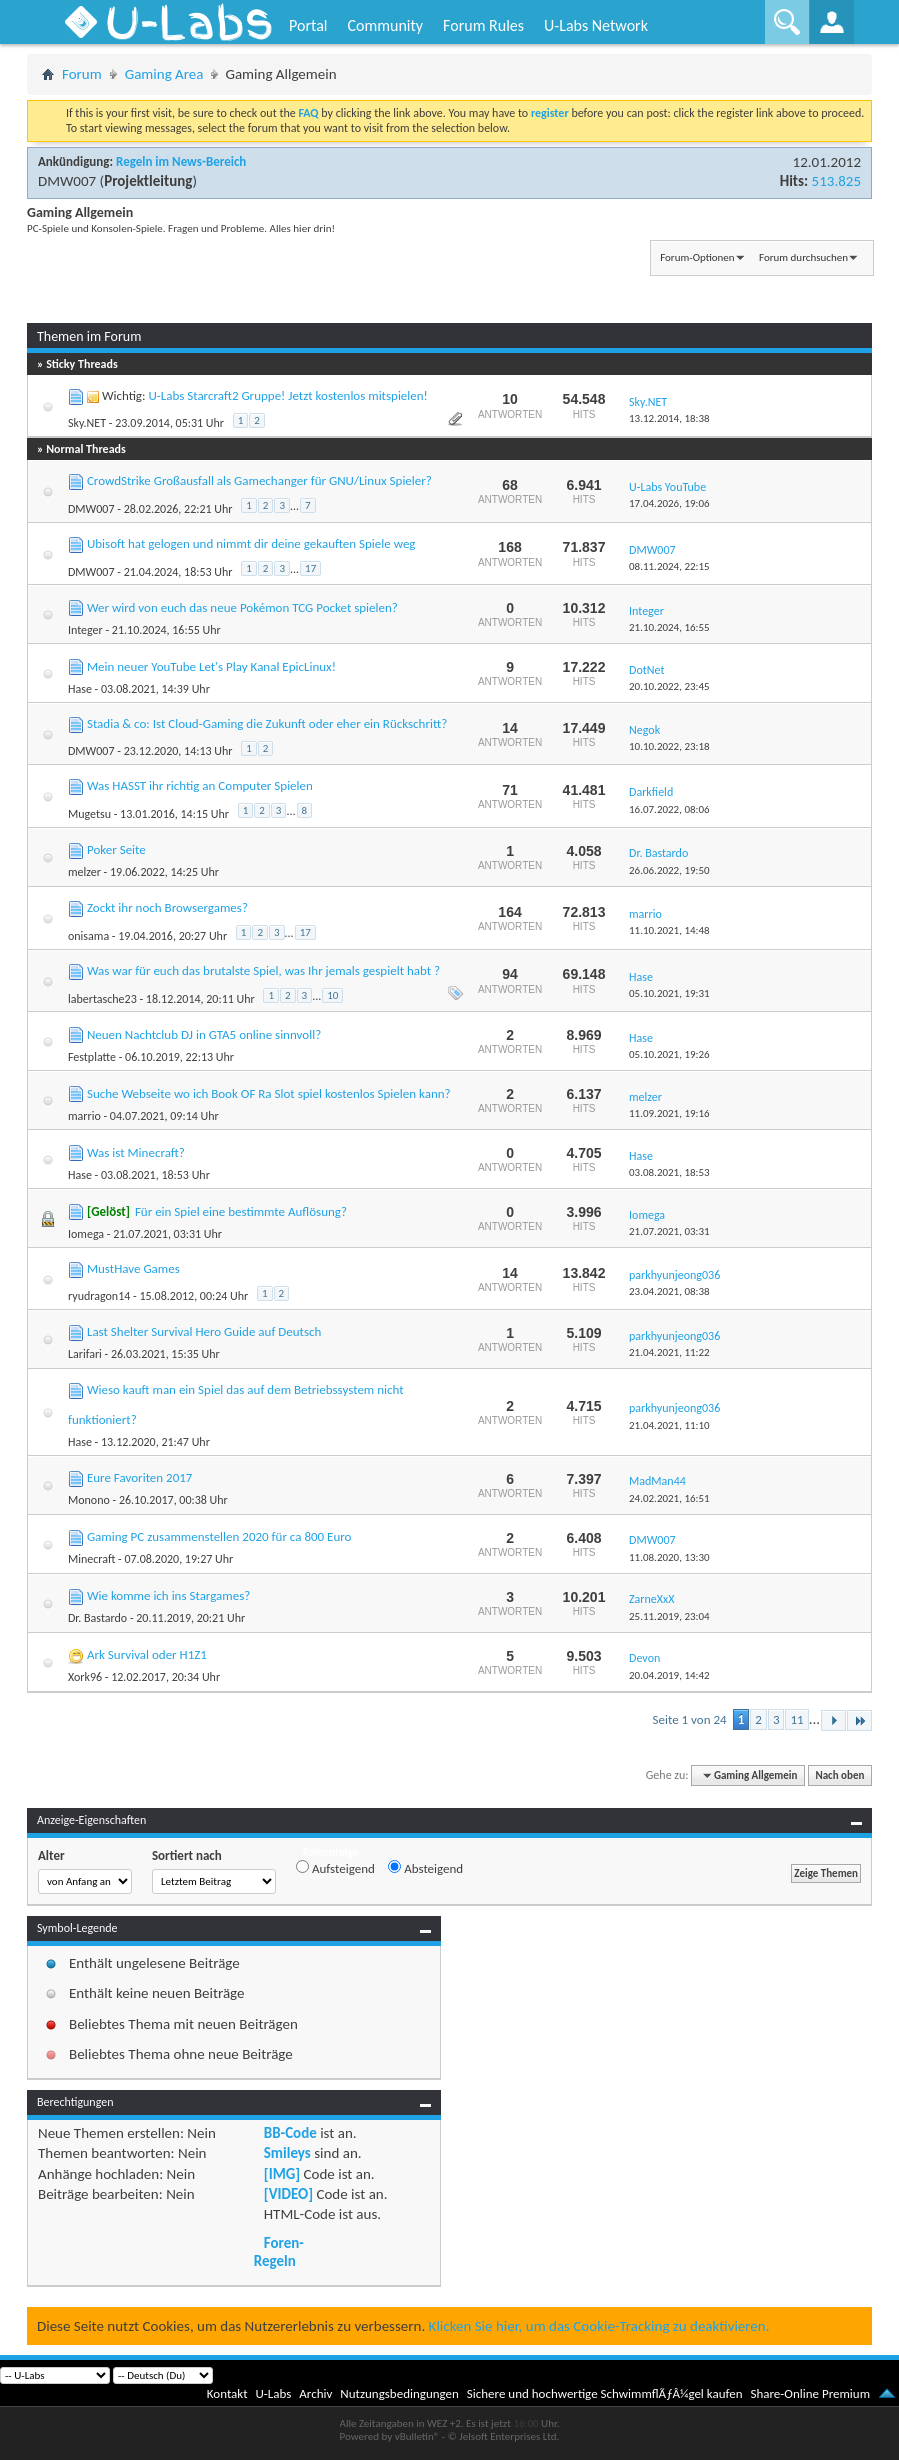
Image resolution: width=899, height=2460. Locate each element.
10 (332, 995)
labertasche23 (102, 999)
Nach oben (839, 1775)
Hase (80, 689)
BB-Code (290, 2133)
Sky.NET (87, 423)
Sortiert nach (187, 1855)
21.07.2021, (669, 1231)
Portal (308, 25)
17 (310, 568)
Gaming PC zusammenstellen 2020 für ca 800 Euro (219, 1536)
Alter (51, 1855)
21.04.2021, (669, 1352)
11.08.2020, (669, 1557)
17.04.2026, (669, 503)
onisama (88, 936)
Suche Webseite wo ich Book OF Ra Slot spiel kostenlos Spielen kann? (269, 1093)
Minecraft (91, 1559)
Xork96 (85, 1677)
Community (385, 25)
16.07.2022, (669, 809)
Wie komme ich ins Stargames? (168, 1595)
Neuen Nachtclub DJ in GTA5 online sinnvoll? (204, 1034)
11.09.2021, (669, 1113)
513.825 (836, 181)
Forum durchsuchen (803, 257)
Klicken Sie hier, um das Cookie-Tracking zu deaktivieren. (599, 2326)
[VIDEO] (288, 2194)
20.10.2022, (669, 686)
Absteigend (425, 1868)
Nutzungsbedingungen (399, 2393)
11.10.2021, (669, 930)
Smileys (287, 2153)
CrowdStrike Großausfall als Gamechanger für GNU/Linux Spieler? (259, 480)
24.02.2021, (669, 1498)
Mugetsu (89, 814)
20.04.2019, (669, 1675)
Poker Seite (116, 849)
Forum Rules (483, 25)
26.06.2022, (669, 870)
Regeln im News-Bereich (181, 161)
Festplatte (92, 1057)
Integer (85, 630)
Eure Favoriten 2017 (140, 1477)
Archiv (315, 2393)
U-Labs (274, 2393)
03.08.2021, (669, 1172)
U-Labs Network (596, 25)
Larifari (85, 1354)
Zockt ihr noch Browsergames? (167, 907)
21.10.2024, (669, 627)
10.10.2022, (669, 746)
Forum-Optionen (697, 257)
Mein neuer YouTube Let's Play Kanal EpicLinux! (211, 666)
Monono (89, 1500)
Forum (82, 74)
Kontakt (227, 2393)
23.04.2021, (669, 1291)
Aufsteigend (335, 1868)
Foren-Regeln (279, 2252)
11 (796, 1719)
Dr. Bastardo (97, 1618)
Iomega (86, 1234)
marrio (84, 1116)
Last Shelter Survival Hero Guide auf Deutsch (204, 1331)
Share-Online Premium (810, 2393)
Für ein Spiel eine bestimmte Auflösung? (241, 1211)
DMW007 (67, 181)
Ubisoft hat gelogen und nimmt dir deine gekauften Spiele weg (251, 543)
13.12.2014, (669, 418)
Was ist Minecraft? (136, 1152)
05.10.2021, (669, 993)
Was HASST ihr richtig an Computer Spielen (200, 785)
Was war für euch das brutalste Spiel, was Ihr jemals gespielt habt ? (263, 970)
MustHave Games (133, 1268)
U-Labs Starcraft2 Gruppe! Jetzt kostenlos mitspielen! (287, 395)
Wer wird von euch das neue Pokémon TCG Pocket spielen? (242, 607)
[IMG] (282, 2174)
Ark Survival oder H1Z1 (147, 1654)
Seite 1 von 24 (690, 1719)
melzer (84, 872)
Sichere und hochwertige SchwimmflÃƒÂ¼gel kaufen (605, 2393)
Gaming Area (164, 74)
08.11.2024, (669, 566)
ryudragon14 (99, 1296)
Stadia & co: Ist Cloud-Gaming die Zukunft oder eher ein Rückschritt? (267, 723)
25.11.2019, (669, 1616)
